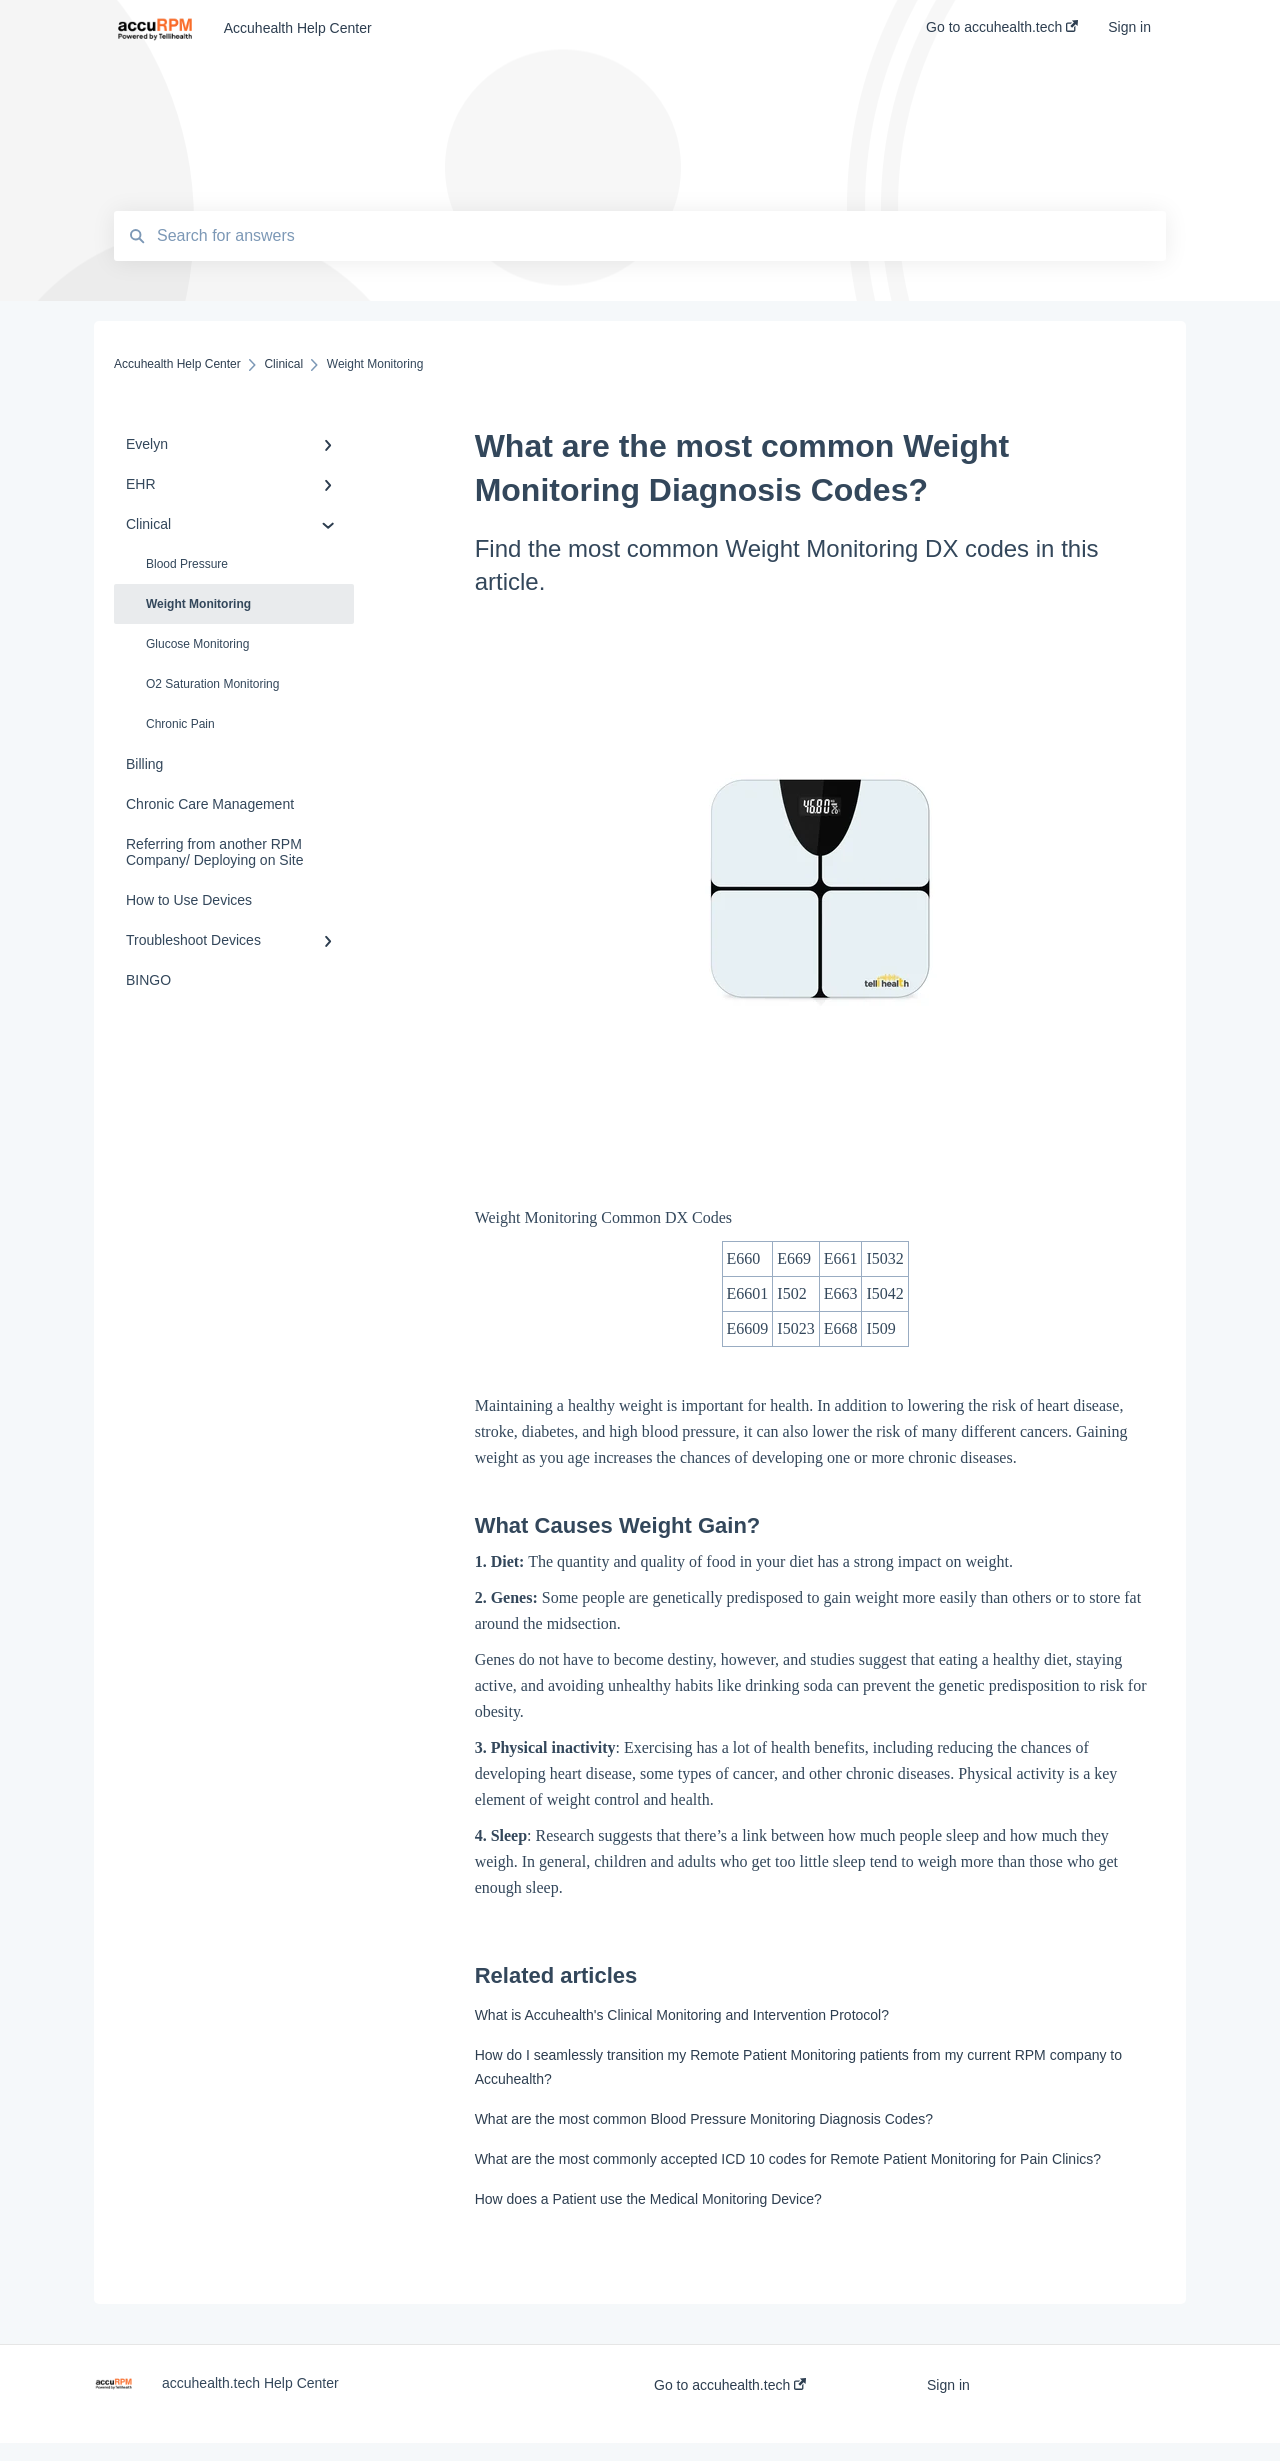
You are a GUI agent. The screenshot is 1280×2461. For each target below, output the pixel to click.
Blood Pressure (187, 564)
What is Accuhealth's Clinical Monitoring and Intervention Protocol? (682, 2015)
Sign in (948, 2385)
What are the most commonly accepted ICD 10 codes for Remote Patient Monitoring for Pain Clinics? (788, 2159)
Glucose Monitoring (197, 644)
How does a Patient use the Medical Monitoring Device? (648, 2199)
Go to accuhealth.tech (730, 2385)
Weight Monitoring (198, 604)
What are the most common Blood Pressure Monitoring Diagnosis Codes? (704, 2119)
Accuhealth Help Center (298, 28)
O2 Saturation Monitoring (212, 684)
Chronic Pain (180, 724)
